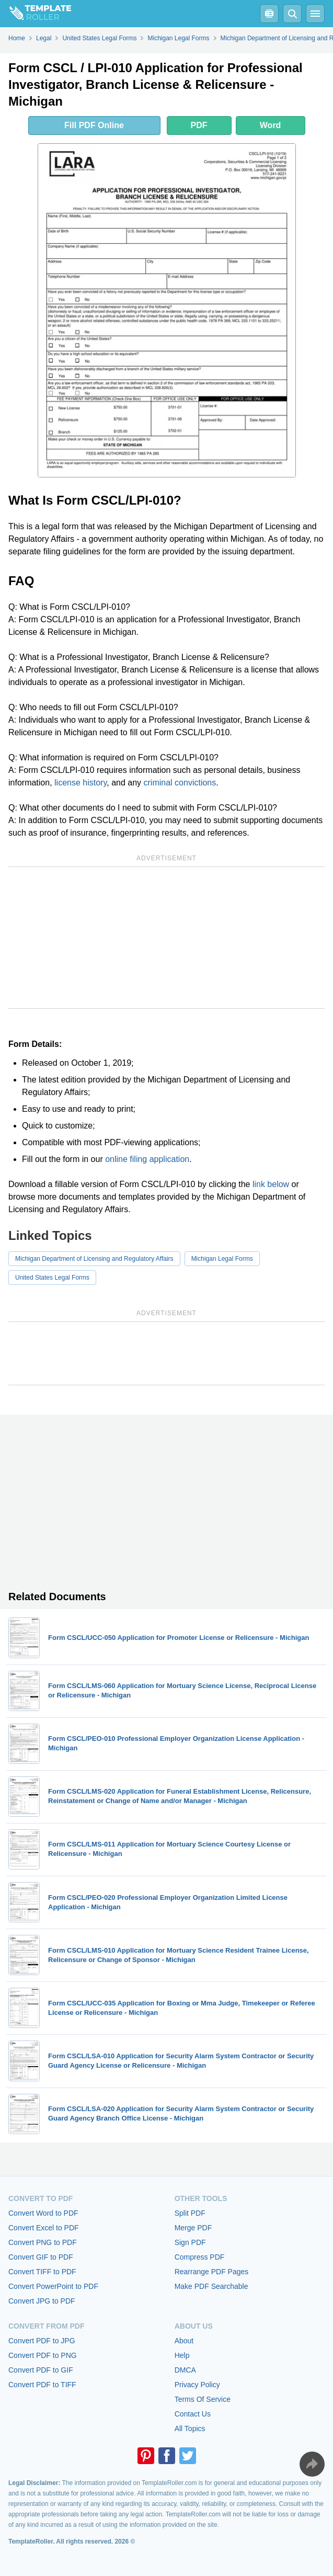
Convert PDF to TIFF (42, 2384)
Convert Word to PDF (43, 2213)
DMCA (185, 2370)
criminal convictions (180, 782)
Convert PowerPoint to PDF (53, 2286)
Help (182, 2355)
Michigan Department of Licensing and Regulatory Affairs (94, 1258)
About (184, 2340)
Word (270, 125)
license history (80, 782)
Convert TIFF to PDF (42, 2271)
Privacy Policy (197, 2384)
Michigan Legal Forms (222, 1258)
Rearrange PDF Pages (212, 2271)
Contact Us (193, 2414)
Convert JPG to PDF (41, 2301)
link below (270, 1184)
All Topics (190, 2428)
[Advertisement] (166, 937)
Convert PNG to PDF (42, 2242)
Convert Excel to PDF (43, 2228)
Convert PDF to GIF (40, 2370)
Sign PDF (190, 2242)
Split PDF (190, 2213)
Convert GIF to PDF (40, 2257)
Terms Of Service (203, 2399)
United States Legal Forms (52, 1277)
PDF (199, 125)
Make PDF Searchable (211, 2286)
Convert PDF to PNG (42, 2355)
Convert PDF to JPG (41, 2340)
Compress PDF (200, 2257)
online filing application (147, 1159)
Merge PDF (193, 2228)
